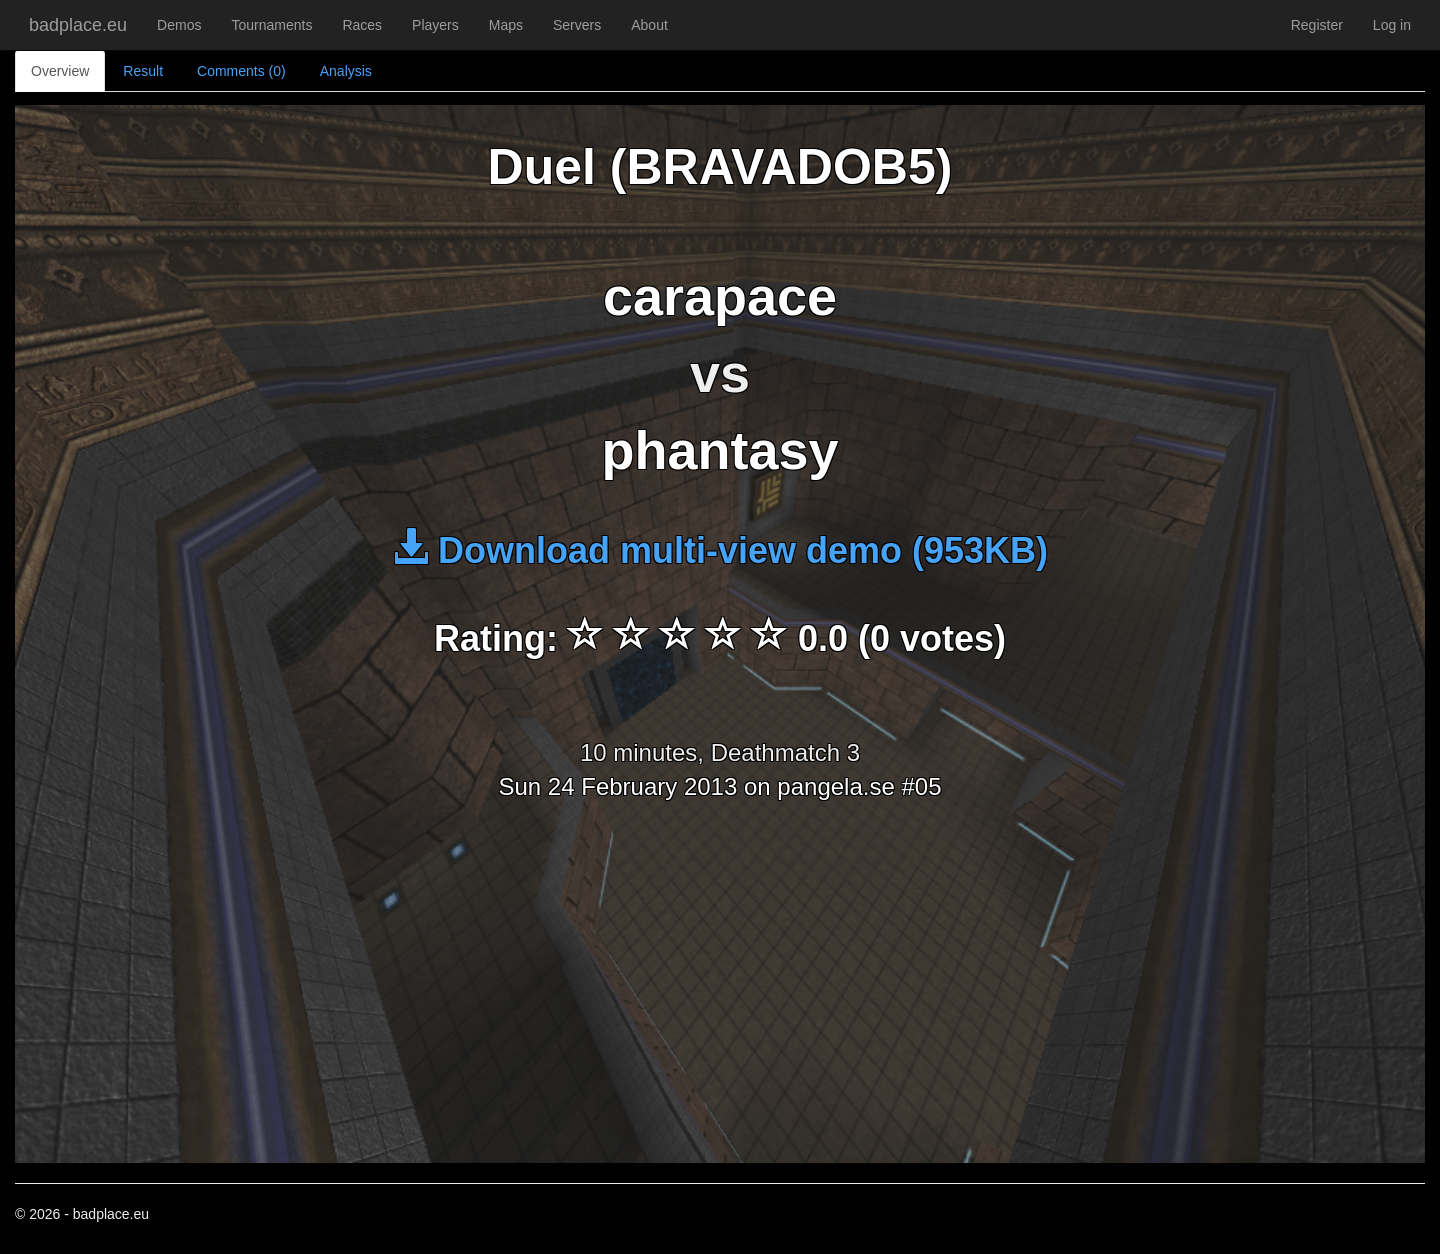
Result (143, 71)
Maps (506, 25)
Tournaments (271, 25)
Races (362, 25)
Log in (1392, 25)
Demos (179, 25)
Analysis (346, 71)
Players (435, 25)
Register (1317, 25)
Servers (577, 25)
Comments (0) (241, 71)
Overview (60, 71)
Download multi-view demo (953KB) (720, 550)
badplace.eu (78, 25)
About (649, 25)
